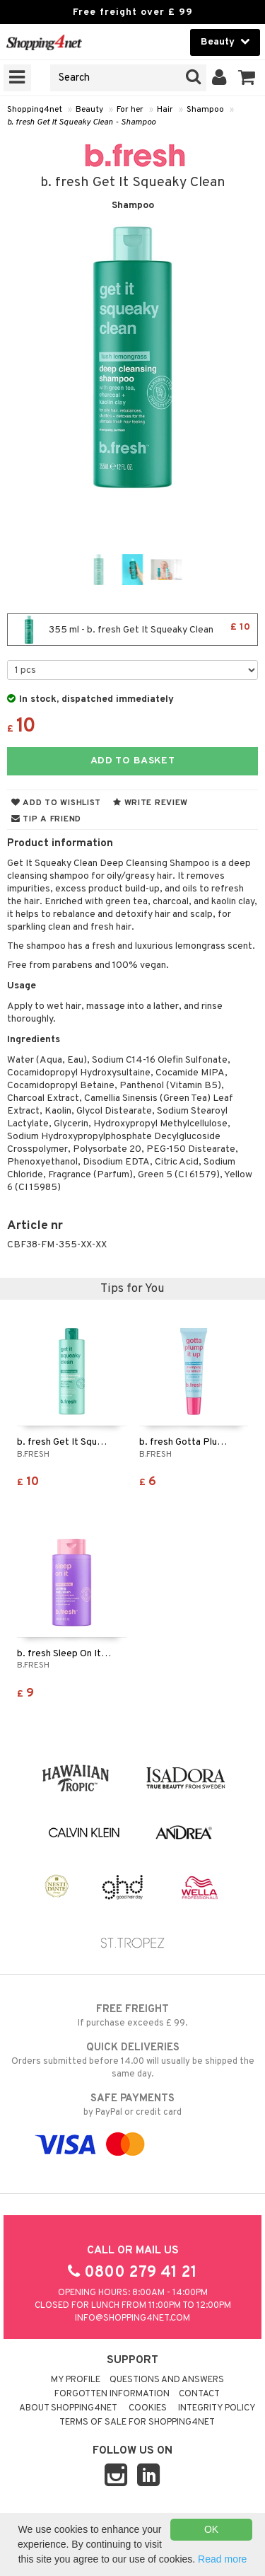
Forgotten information (112, 2394)
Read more (222, 2559)
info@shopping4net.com (132, 2318)
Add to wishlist (56, 803)
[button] (246, 77)
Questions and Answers (167, 2380)
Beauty (89, 109)
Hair (165, 109)
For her (130, 109)
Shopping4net (34, 109)
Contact (199, 2394)
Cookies (148, 2408)
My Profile (75, 2380)
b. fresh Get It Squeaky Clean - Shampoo (81, 122)
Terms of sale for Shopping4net (137, 2422)
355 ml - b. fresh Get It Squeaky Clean (132, 630)
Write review (150, 803)
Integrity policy (217, 2408)
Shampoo (205, 109)
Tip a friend (46, 819)
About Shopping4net (68, 2408)
